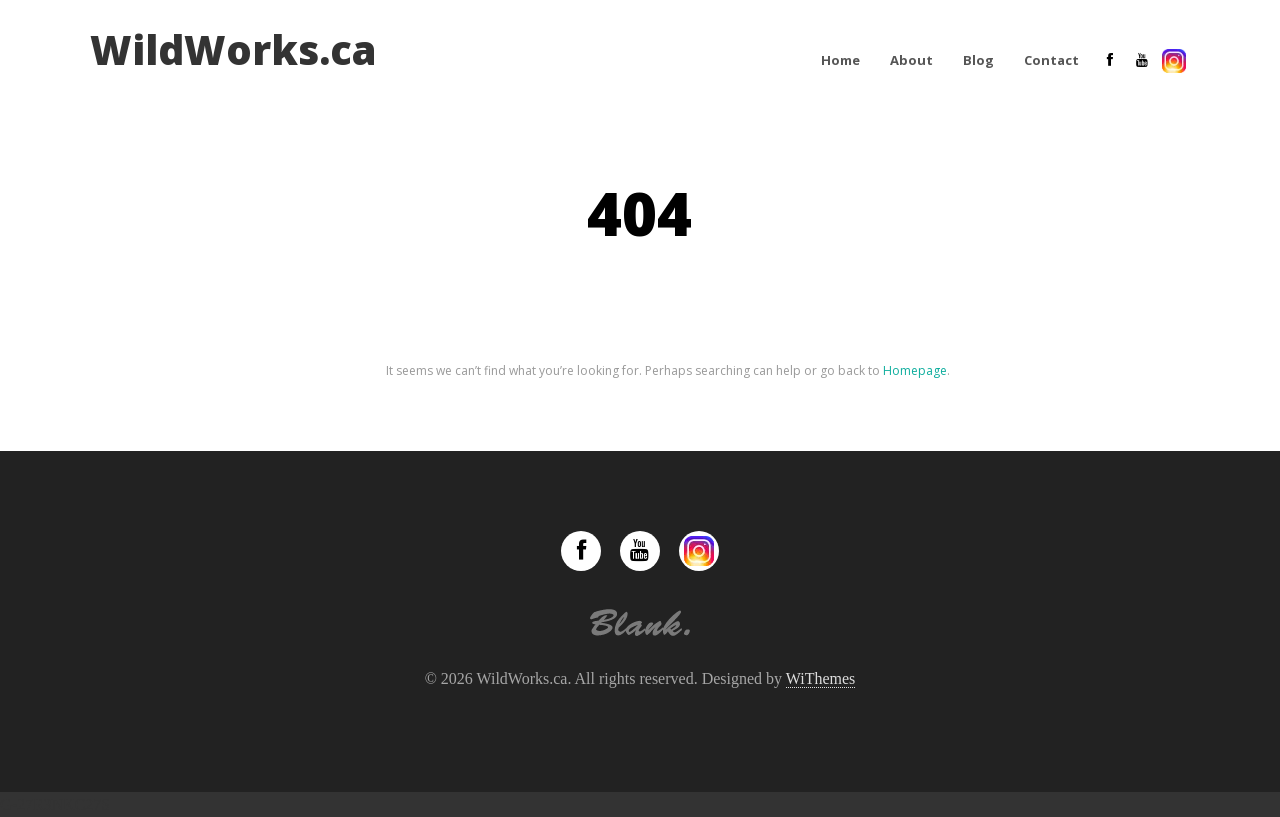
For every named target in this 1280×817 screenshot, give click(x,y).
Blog (978, 60)
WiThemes (821, 678)
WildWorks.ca (233, 50)
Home (840, 60)
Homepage (915, 370)
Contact (1051, 60)
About (911, 60)
